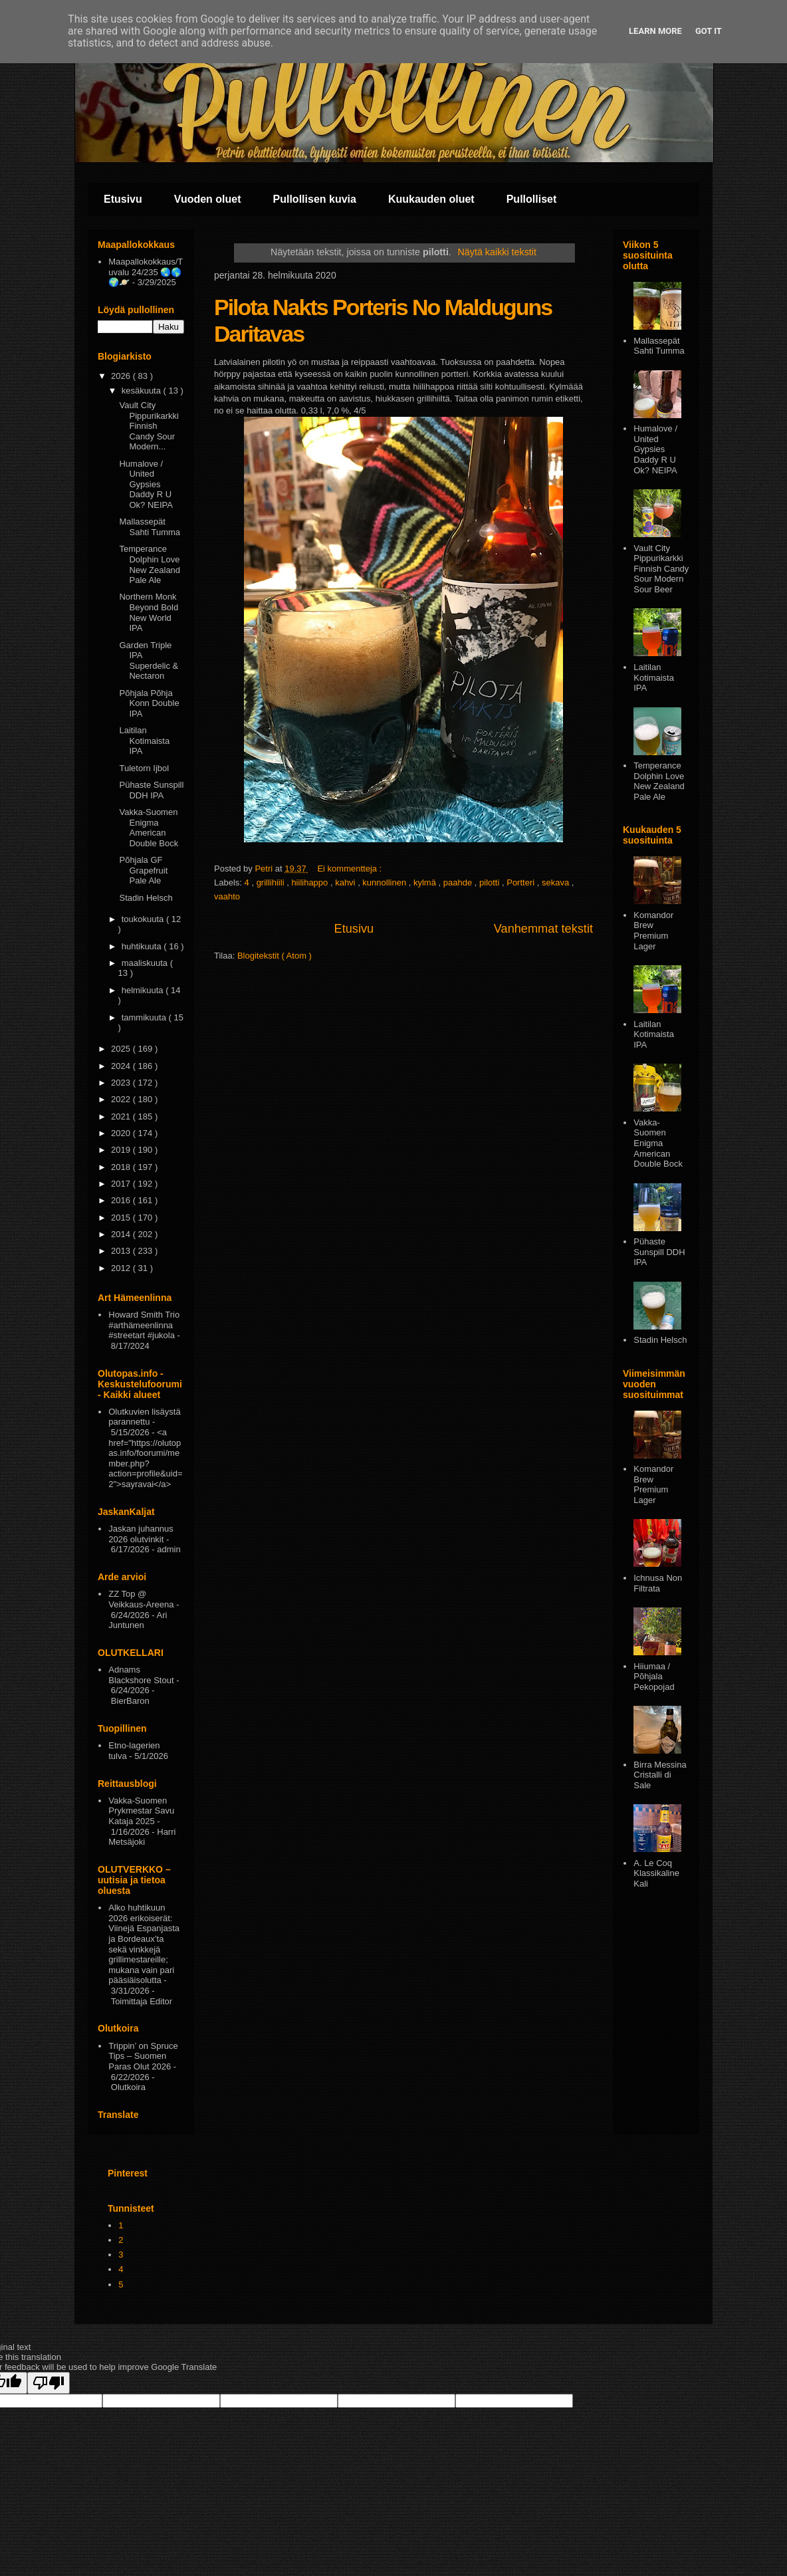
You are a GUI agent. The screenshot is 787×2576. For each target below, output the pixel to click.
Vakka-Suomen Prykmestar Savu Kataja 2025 (141, 1811)
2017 (122, 1184)
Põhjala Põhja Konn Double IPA (149, 703)
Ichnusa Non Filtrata (657, 1583)
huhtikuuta (143, 946)
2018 (122, 1167)
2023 (122, 1083)
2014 (122, 1234)
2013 (122, 1251)
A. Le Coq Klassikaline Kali (656, 1873)
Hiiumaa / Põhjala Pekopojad (653, 1676)
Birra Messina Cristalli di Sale (659, 1775)
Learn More (655, 31)
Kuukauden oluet (431, 199)
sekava (557, 882)
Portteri (521, 882)
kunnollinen (385, 882)
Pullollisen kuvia (314, 199)
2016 (122, 1200)
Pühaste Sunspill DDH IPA (151, 790)
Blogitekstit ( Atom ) (274, 956)
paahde (459, 882)
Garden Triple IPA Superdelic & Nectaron (148, 660)
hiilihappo (310, 882)
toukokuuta (144, 919)
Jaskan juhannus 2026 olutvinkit (140, 1534)
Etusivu (123, 199)
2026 (122, 376)
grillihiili (272, 882)
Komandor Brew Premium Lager (653, 930)
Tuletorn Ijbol (144, 768)
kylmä (426, 882)
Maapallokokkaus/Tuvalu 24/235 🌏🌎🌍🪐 (145, 272)
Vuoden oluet (207, 199)
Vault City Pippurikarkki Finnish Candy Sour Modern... (148, 425)
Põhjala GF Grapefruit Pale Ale (143, 870)
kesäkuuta (143, 391)
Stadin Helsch (145, 898)
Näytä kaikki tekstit (497, 252)
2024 (122, 1066)
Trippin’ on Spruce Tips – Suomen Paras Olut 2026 (143, 2056)
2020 (122, 1133)
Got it (708, 31)
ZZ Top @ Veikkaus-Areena (140, 1599)
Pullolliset (531, 199)
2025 (122, 1049)
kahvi (346, 882)
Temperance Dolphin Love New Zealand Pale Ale (149, 564)
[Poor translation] (48, 2383)
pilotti (490, 882)
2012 (122, 1268)
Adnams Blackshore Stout (140, 1675)
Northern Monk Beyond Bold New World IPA (148, 612)
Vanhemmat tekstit (543, 928)
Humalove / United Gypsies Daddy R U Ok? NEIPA (146, 484)
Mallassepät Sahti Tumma (149, 527)
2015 (122, 1218)
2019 (122, 1150)
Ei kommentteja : (350, 869)
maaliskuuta (146, 963)
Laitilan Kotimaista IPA (144, 740)
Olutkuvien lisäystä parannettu (144, 1417)
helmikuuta (144, 990)
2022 (122, 1099)
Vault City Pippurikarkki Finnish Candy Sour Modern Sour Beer (661, 568)
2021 (122, 1116)
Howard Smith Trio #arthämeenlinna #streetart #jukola (143, 1325)
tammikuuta (145, 1017)
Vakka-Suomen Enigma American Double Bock (148, 827)
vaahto (227, 896)
